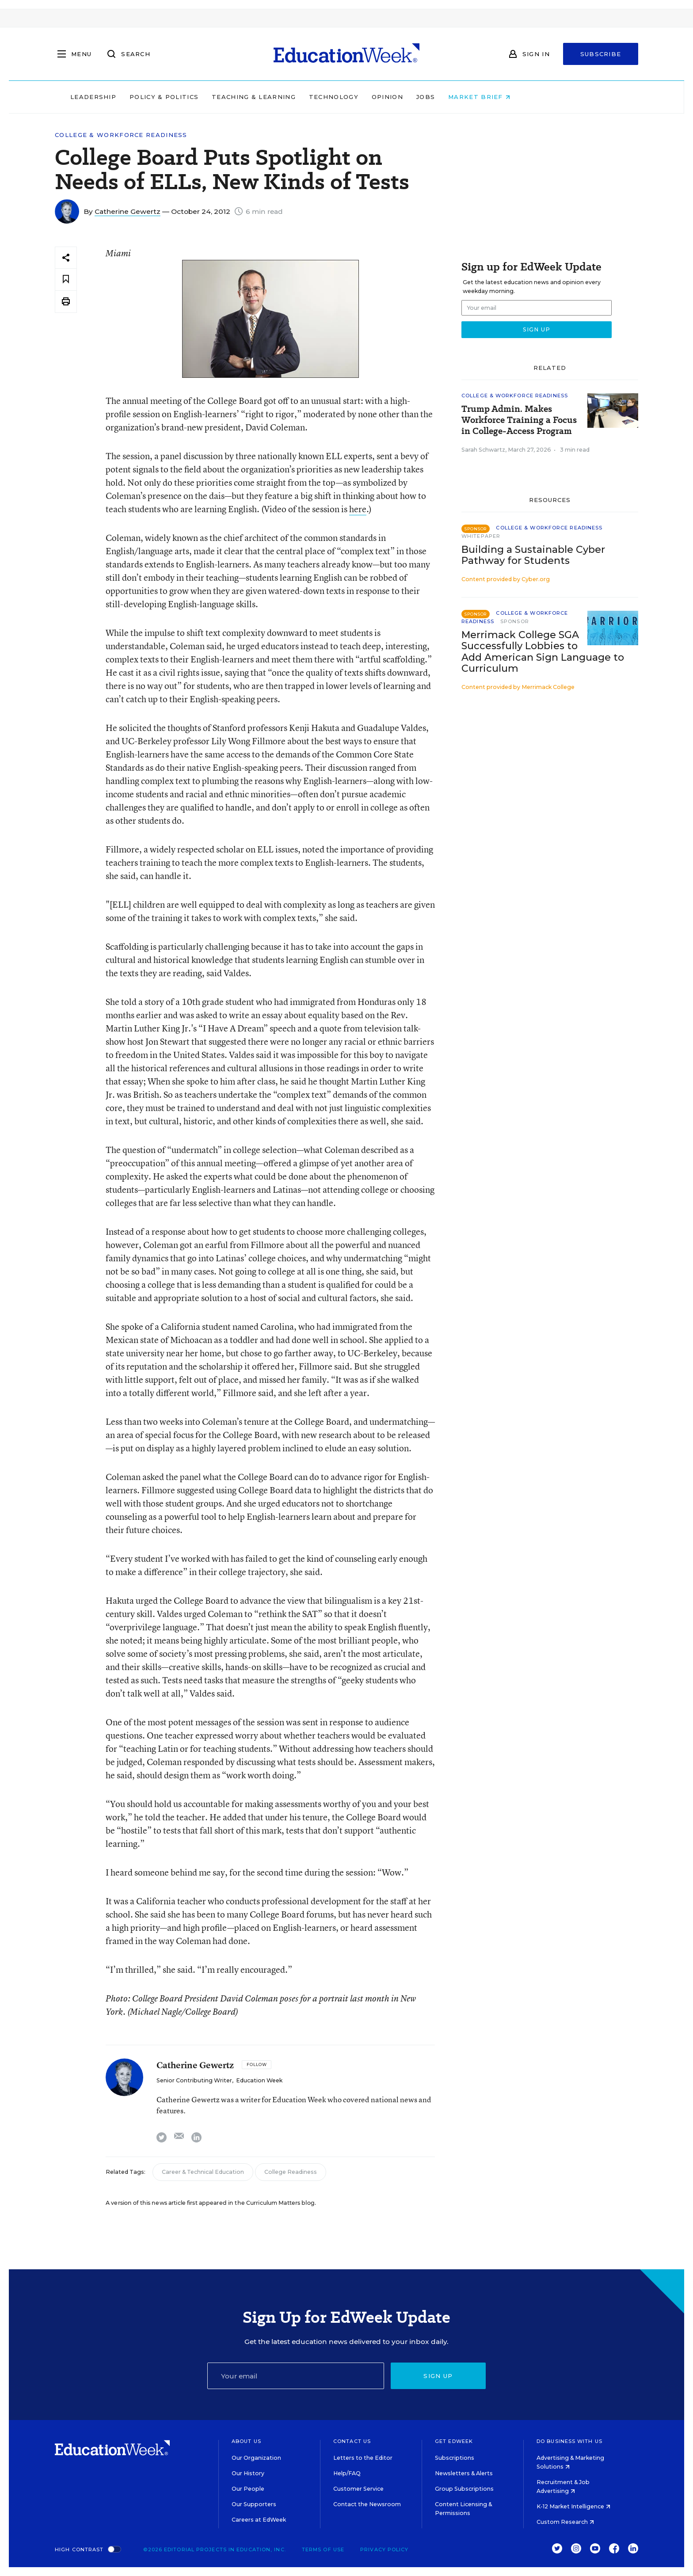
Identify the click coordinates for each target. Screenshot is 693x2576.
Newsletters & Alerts (464, 2473)
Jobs (481, 96)
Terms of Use (323, 2549)
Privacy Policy (384, 2549)
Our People (248, 2488)
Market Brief (536, 96)
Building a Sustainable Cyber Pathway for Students (533, 555)
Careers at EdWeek (259, 2519)
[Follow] (256, 2064)
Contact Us (352, 2441)
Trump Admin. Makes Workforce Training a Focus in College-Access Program (519, 420)
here (357, 509)
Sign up (438, 2375)
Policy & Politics (220, 96)
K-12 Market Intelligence (573, 2506)
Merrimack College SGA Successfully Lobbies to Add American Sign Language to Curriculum (542, 651)
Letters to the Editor (362, 2457)
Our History (248, 2473)
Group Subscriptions (464, 2488)
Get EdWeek (454, 2441)
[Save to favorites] (65, 279)
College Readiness (290, 2172)
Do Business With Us (569, 2441)
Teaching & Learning (310, 96)
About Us (246, 2441)
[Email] (295, 2376)
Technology (390, 96)
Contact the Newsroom (367, 2504)
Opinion (443, 96)
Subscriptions (454, 2457)
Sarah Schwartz (483, 449)
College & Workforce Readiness (121, 135)
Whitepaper (480, 536)
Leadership (149, 96)
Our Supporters (254, 2504)
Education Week (259, 2080)
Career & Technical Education (203, 2172)
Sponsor (514, 621)
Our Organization (256, 2457)
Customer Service (358, 2488)
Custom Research (565, 2522)
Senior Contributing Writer (194, 2080)
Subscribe (600, 53)
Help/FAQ (347, 2473)
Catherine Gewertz (127, 211)
